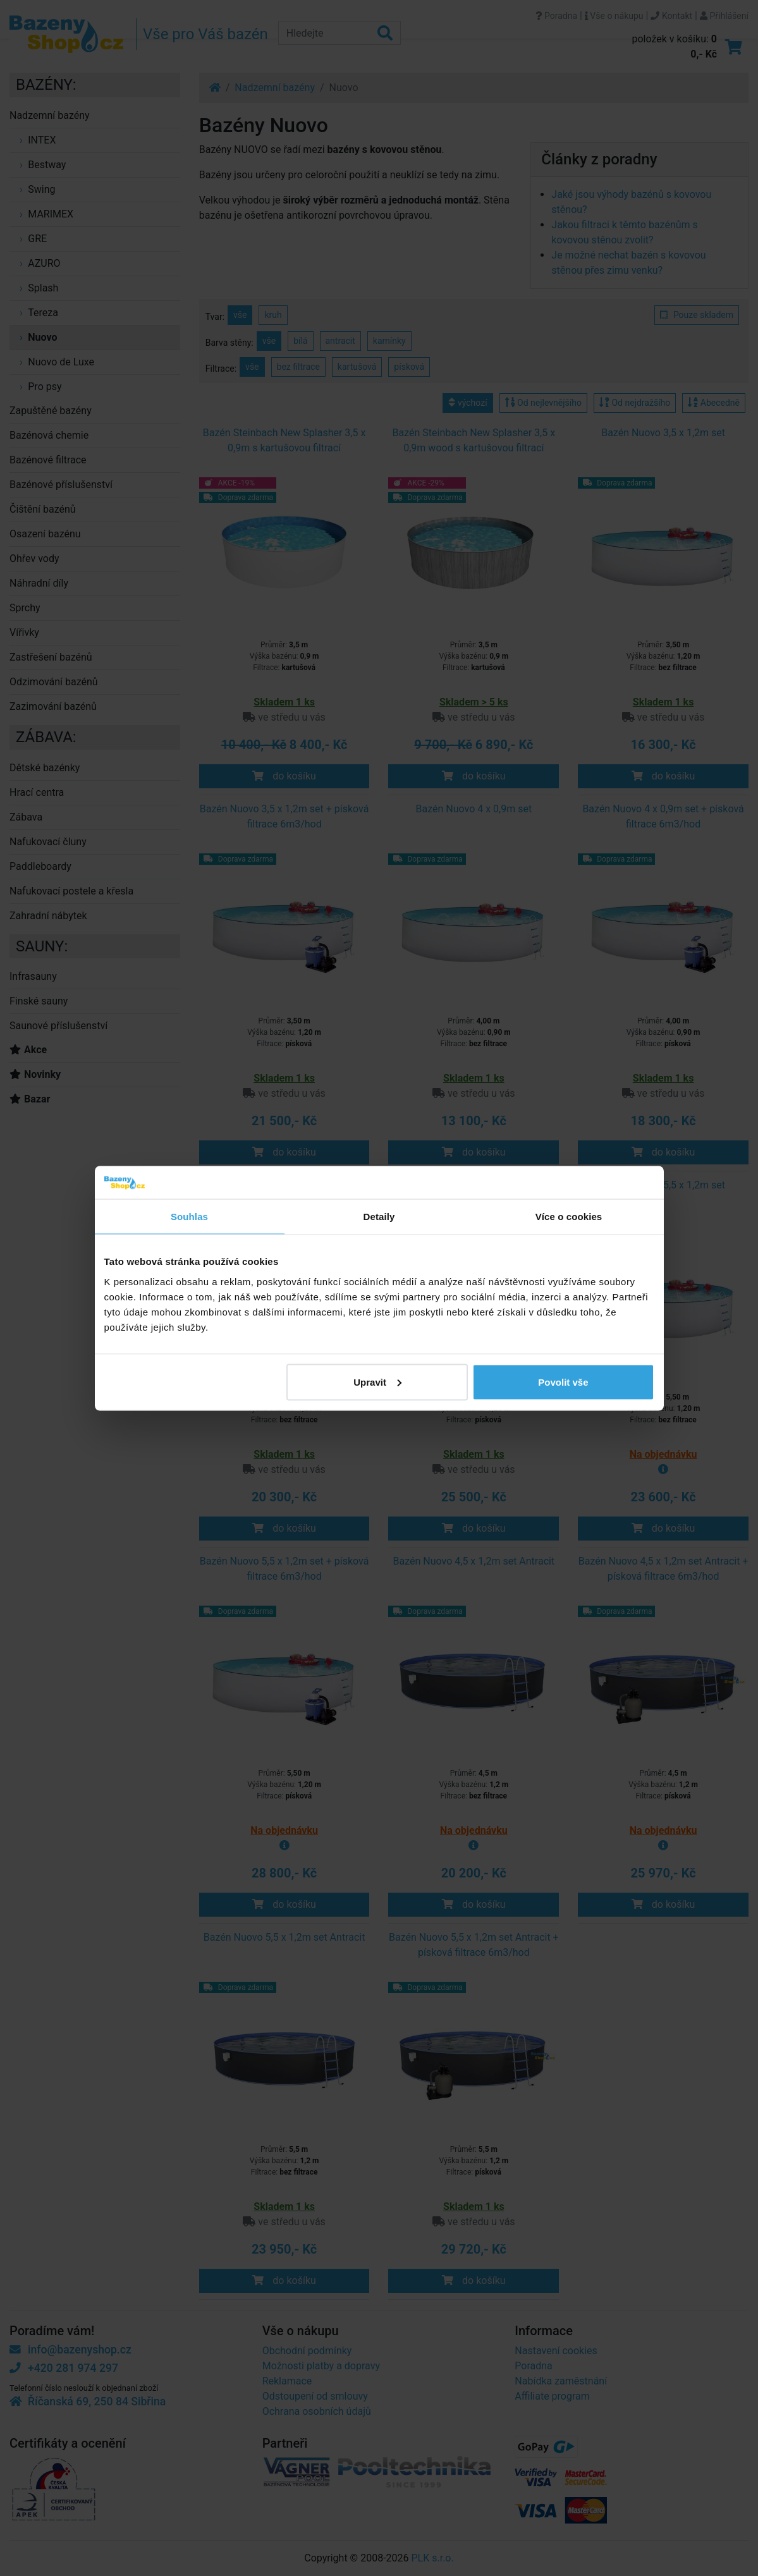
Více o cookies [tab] (568, 1216)
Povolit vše (563, 1381)
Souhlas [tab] (189, 1216)
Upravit (377, 1381)
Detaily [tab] (379, 1216)
